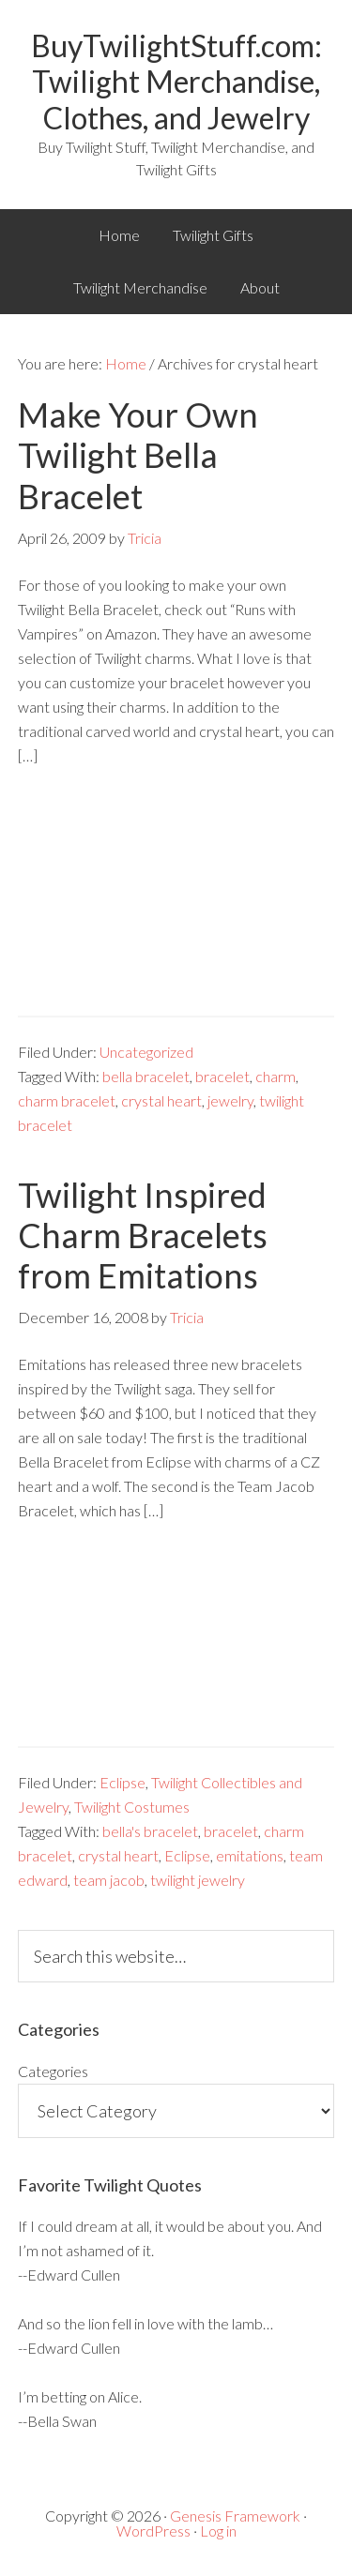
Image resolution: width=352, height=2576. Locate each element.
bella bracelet (146, 1076)
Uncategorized (146, 1052)
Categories (53, 2071)
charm (275, 1076)
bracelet (222, 1076)
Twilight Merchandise (140, 287)
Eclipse (122, 1782)
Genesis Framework (235, 2515)
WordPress (153, 2530)
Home (119, 235)
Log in (218, 2530)
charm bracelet (66, 1100)
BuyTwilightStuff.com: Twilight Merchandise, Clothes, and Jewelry (176, 81)
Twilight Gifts (213, 235)
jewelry (230, 1100)
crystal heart (161, 1100)
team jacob (109, 1880)
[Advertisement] (176, 905)
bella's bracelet (150, 1831)
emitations (249, 1855)
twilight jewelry (197, 1880)
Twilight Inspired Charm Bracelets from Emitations (143, 1235)
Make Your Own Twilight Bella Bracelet (138, 455)
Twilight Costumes (132, 1806)
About (260, 287)
